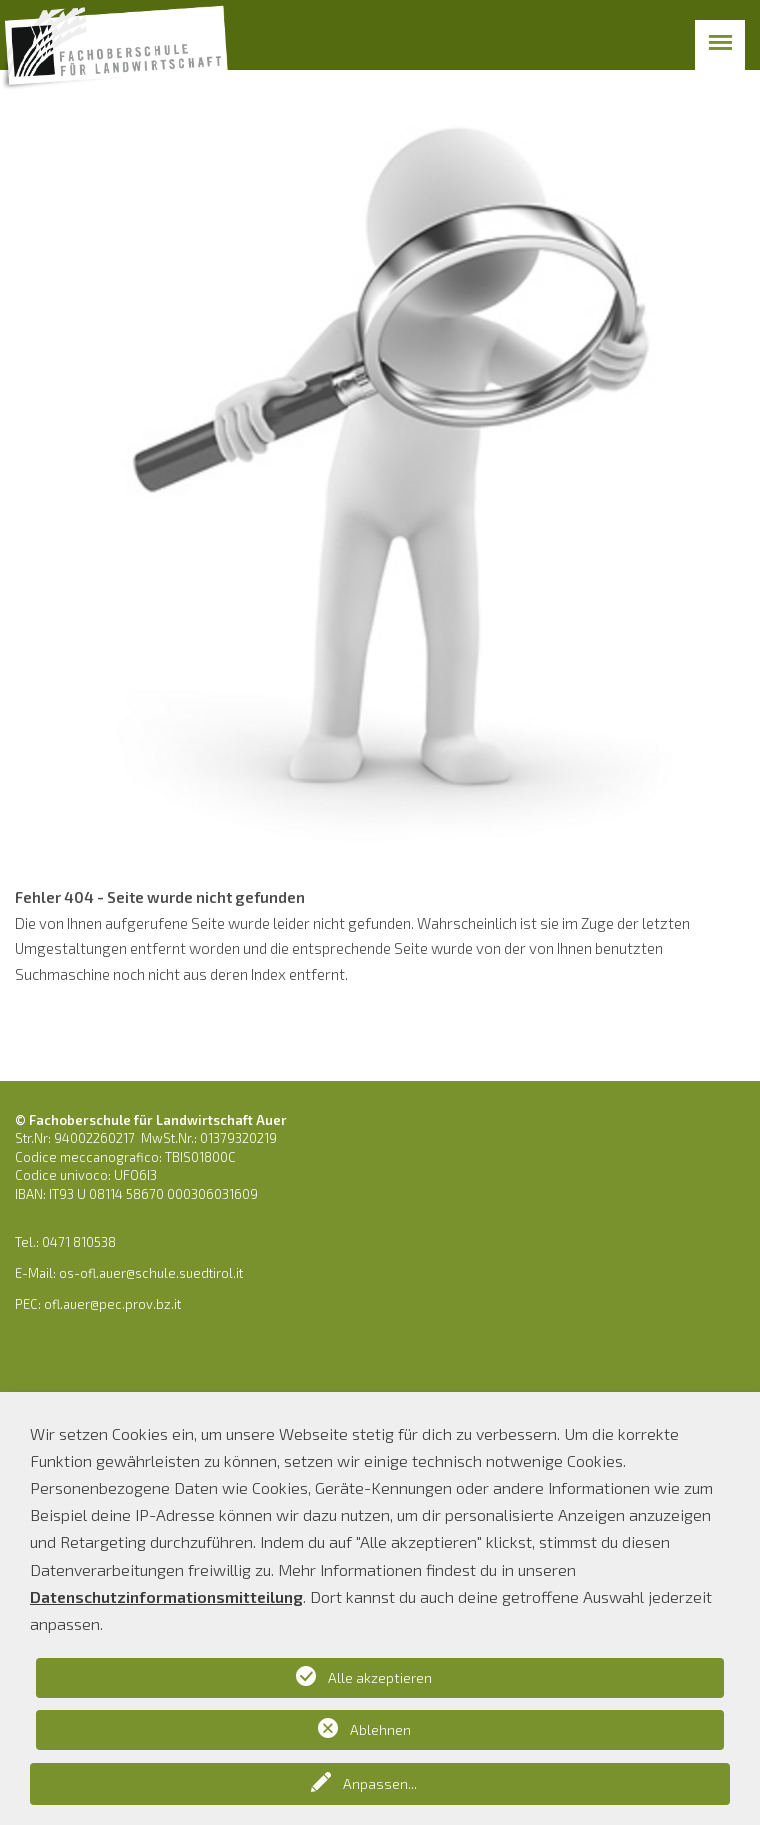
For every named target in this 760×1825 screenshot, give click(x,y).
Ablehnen (380, 1729)
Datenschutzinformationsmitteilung (166, 1596)
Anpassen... (380, 1783)
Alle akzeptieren (380, 1677)
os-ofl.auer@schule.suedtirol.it (151, 1273)
